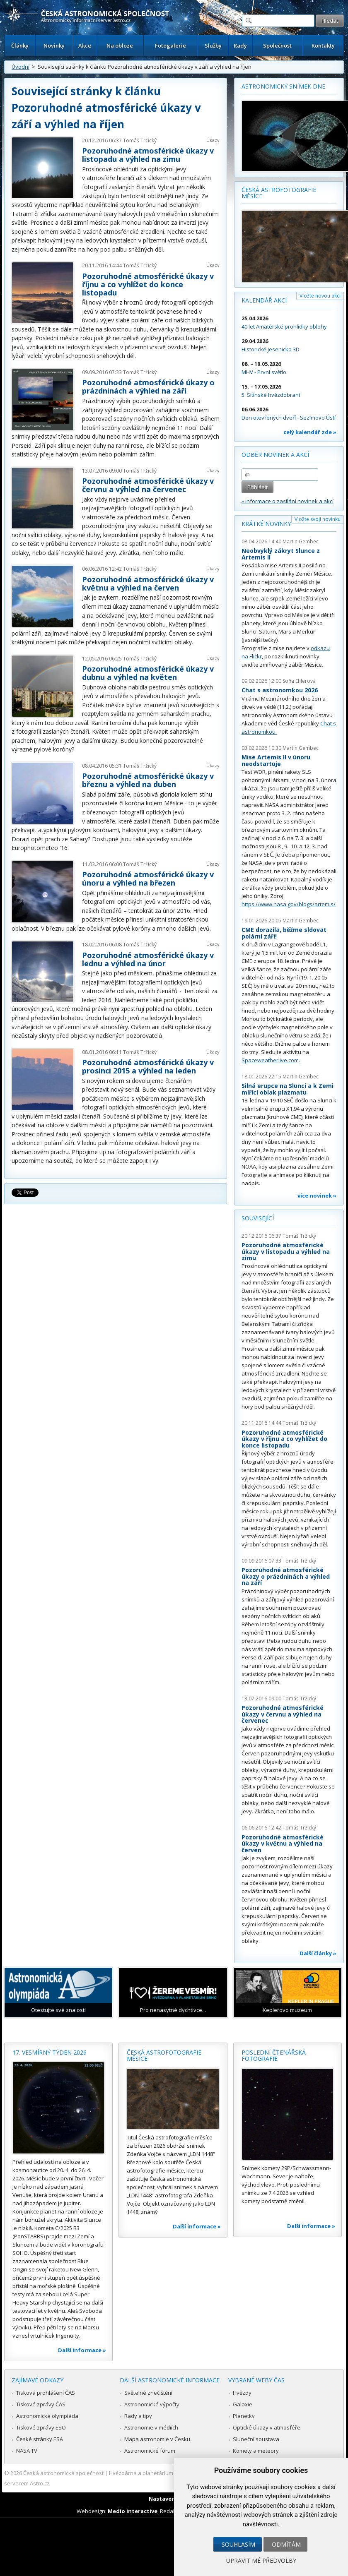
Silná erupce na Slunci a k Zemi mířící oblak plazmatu (288, 1089)
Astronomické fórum (149, 2450)
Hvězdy (242, 2392)
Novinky (54, 45)
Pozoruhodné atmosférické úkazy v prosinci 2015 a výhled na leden (148, 1066)
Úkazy (213, 140)
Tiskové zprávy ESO (41, 2427)
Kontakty (323, 45)
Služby (213, 45)
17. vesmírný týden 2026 (49, 2052)
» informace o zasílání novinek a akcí (288, 501)
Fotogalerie (170, 45)
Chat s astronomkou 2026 (280, 690)
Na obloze (119, 45)
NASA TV (26, 2450)
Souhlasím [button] (238, 2544)
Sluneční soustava (256, 2439)
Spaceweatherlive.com (270, 1060)
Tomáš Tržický (140, 140)
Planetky (244, 2416)
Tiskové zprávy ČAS (40, 2404)
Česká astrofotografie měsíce (279, 193)
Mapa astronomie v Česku (157, 2439)
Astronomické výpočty (151, 2404)
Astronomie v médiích (151, 2427)
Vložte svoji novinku (318, 519)
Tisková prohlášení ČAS (45, 2392)
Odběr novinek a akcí (275, 455)
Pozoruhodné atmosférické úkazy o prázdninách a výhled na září (148, 386)
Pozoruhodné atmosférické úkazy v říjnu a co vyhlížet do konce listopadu (148, 284)
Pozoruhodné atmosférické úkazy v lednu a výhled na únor (148, 959)
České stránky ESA (39, 2439)
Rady (240, 45)
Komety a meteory (256, 2450)
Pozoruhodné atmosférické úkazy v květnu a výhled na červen (148, 583)
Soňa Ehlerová (299, 680)
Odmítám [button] (286, 2544)
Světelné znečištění (148, 2392)
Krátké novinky (266, 524)
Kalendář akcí (264, 300)
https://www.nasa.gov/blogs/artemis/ (289, 904)
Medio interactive (132, 2511)
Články (20, 45)
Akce (84, 45)
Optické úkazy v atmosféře (266, 2427)
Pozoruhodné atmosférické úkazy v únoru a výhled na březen (148, 878)
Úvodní (20, 66)
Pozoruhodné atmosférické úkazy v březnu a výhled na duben (148, 780)
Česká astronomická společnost (63, 2473)
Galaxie (242, 2404)
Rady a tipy (138, 2416)
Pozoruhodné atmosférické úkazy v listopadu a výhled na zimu (148, 155)
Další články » (318, 1953)
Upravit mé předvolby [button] (261, 2560)
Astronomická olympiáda (47, 2416)
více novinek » (316, 1195)
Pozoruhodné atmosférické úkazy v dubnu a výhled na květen (148, 673)
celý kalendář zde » (309, 432)
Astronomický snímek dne (283, 86)
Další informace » (82, 2350)
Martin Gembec (301, 541)
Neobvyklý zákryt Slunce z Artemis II (281, 554)
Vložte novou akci (320, 295)
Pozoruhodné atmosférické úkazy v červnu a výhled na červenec (148, 485)
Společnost (277, 45)
